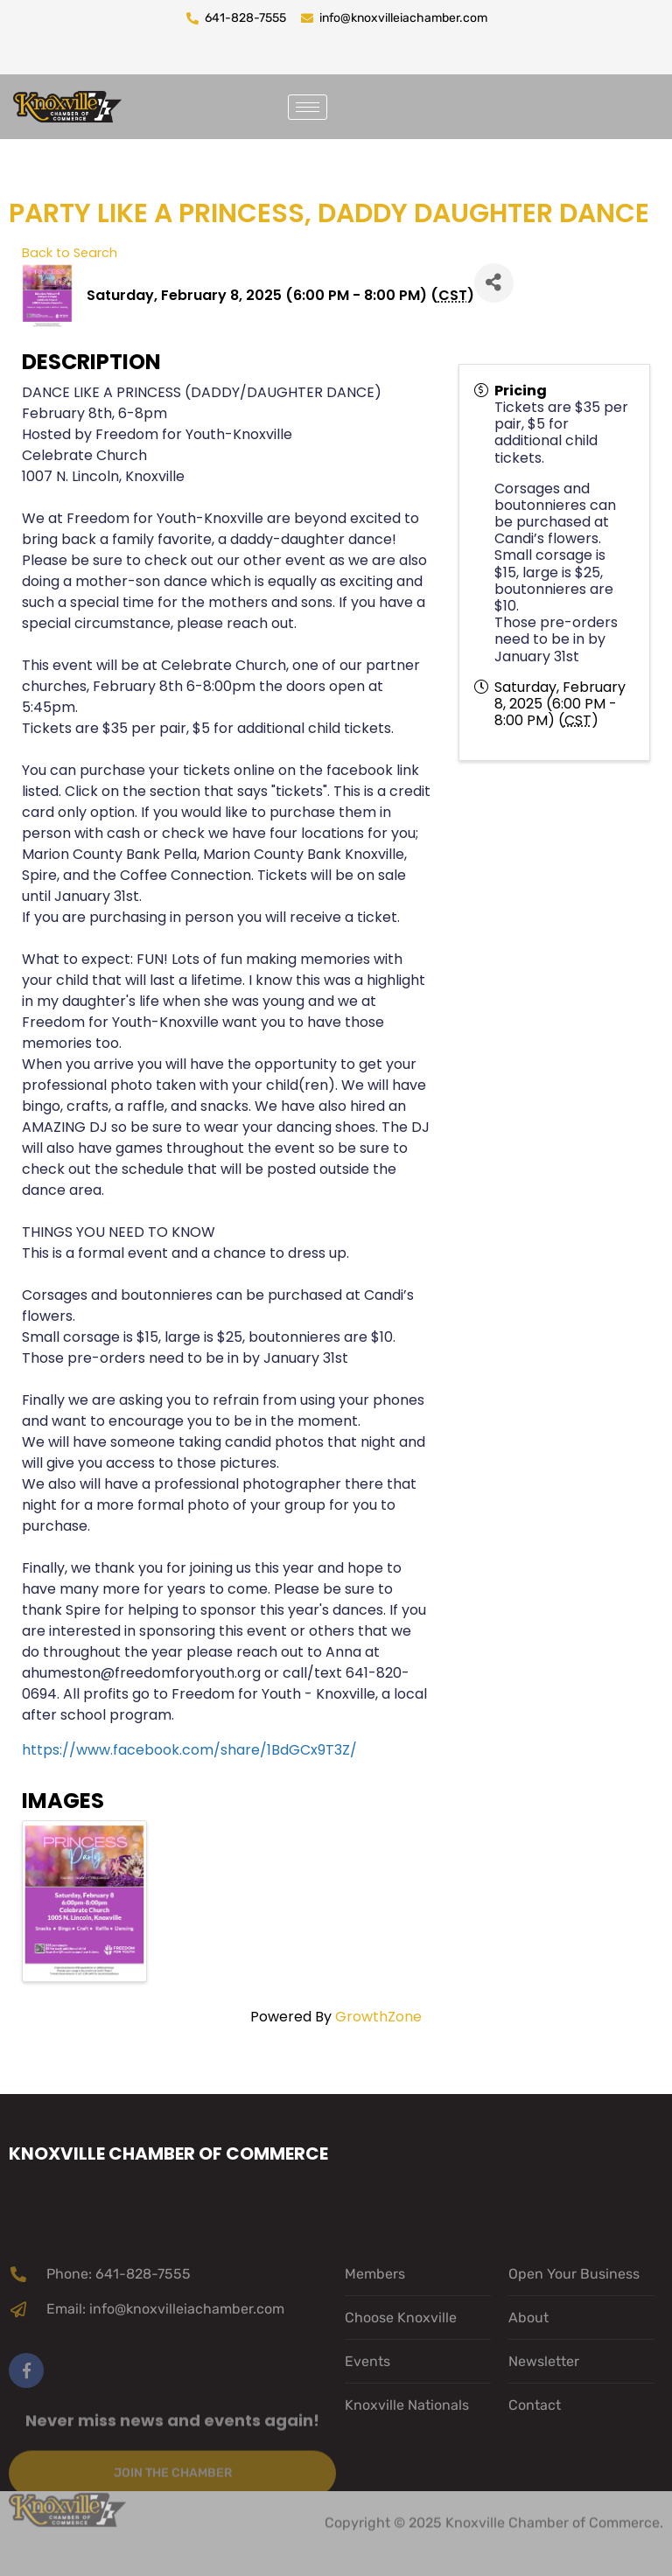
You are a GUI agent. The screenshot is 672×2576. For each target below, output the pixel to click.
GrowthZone (378, 2017)
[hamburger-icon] (307, 107)
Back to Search (69, 253)
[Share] (494, 283)
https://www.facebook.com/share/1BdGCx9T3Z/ (189, 1750)
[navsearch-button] (362, 104)
